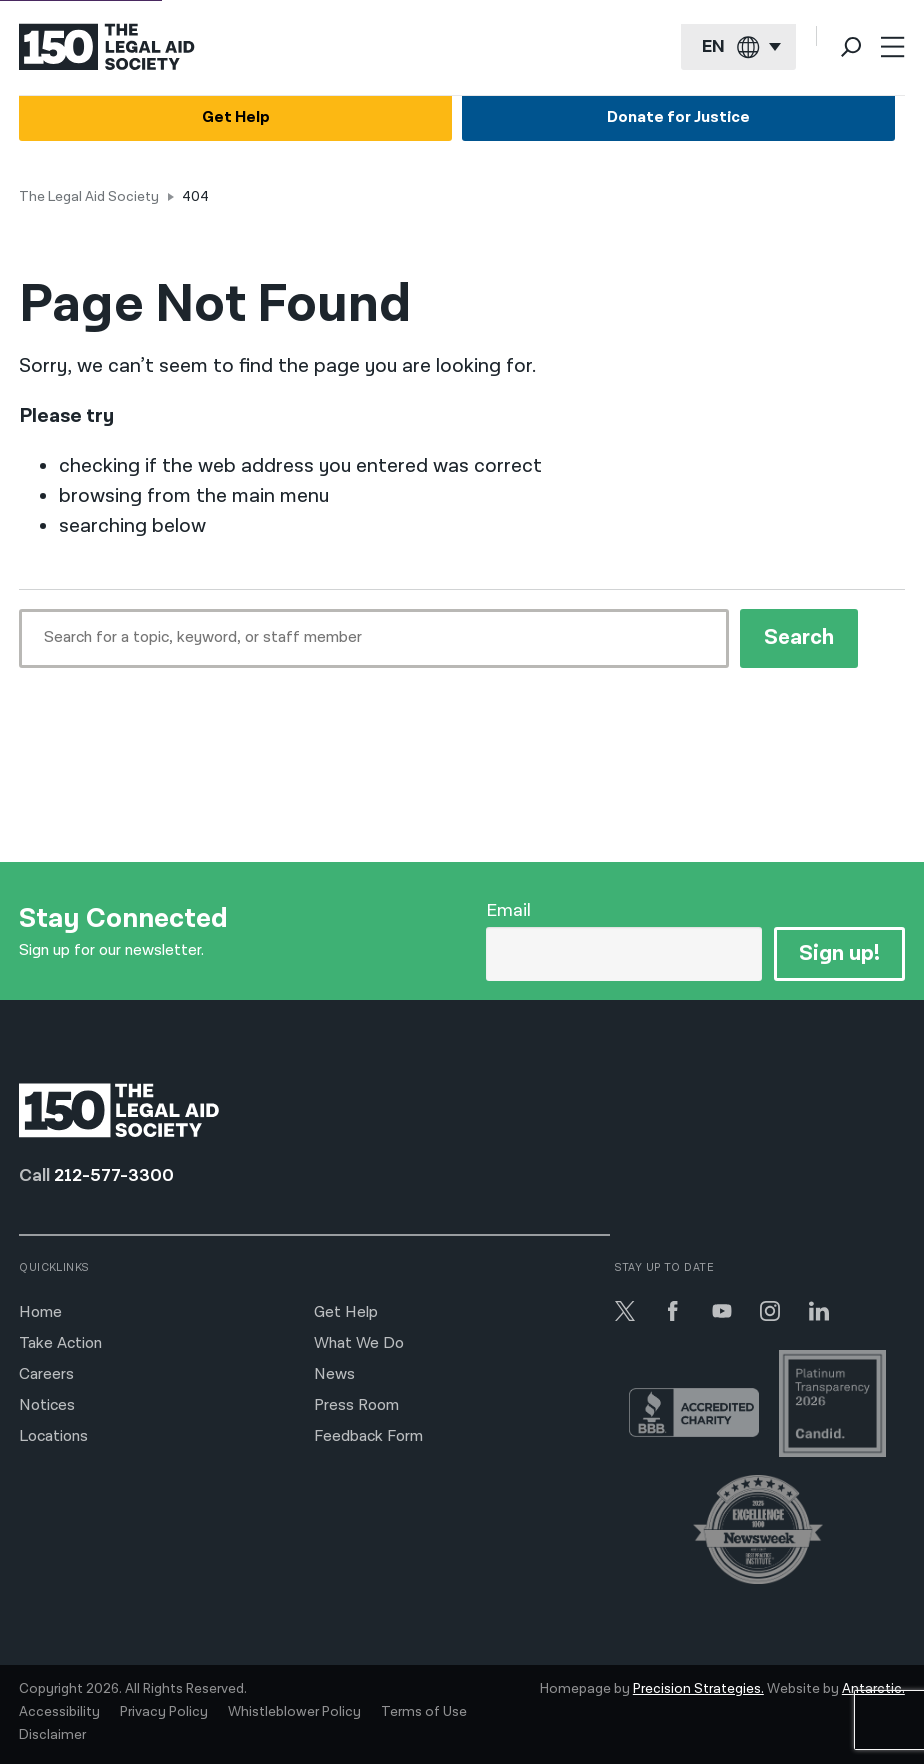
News (334, 1374)
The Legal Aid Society (89, 197)
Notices (47, 1405)
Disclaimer (52, 1735)
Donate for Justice (678, 118)
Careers (46, 1374)
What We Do (359, 1343)
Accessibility (59, 1712)
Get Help (236, 118)
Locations (53, 1436)
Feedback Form (368, 1436)
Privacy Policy (164, 1712)
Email (508, 910)
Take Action (60, 1343)
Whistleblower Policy (294, 1712)
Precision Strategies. (698, 1689)
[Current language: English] (738, 48)
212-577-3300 (114, 1175)
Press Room (356, 1405)
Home (40, 1312)
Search (798, 637)
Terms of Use (424, 1712)
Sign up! (839, 953)
